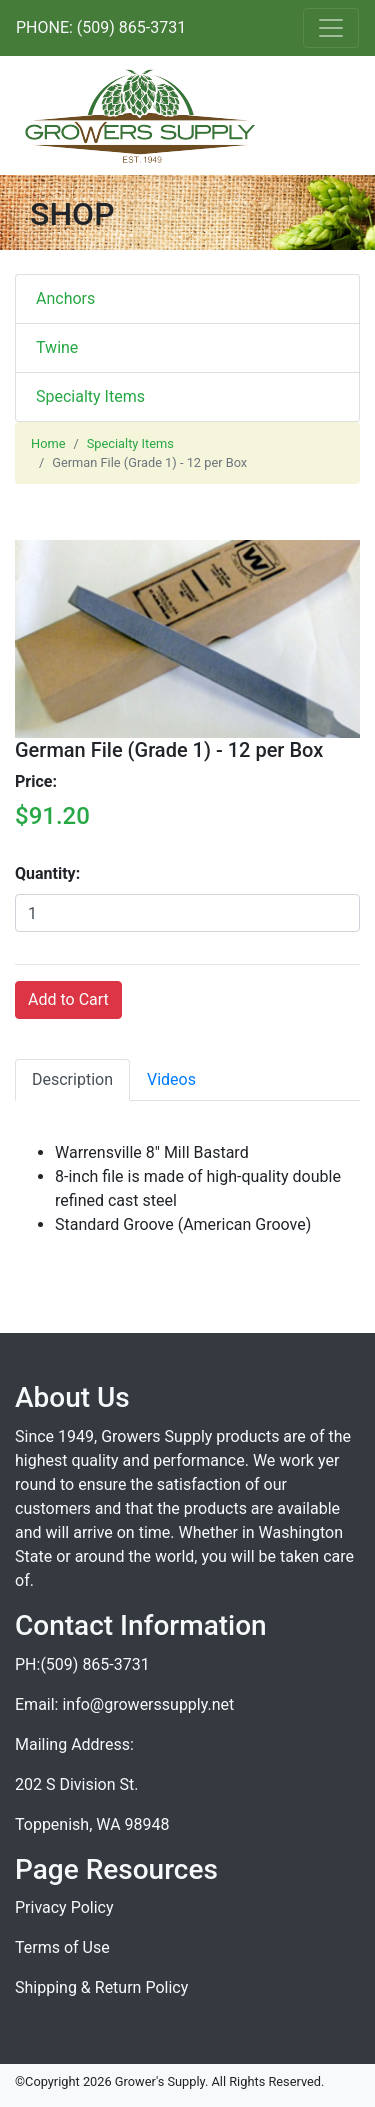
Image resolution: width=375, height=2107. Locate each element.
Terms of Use (62, 1947)
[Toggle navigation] (331, 28)
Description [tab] (72, 1079)
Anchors (65, 298)
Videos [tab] (171, 1079)
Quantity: (47, 873)
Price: (36, 781)
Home (48, 443)
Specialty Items (90, 396)
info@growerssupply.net (148, 1704)
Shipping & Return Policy (101, 1987)
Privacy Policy (64, 1907)
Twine (57, 347)
